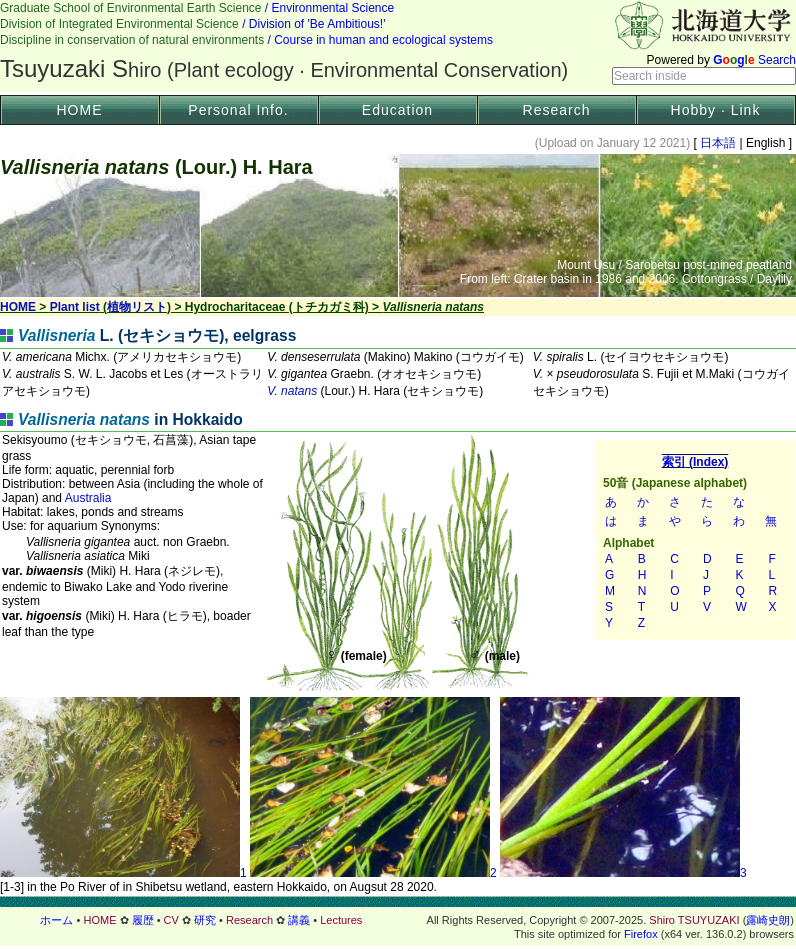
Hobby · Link (716, 110)
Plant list (75, 307)
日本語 (718, 143)
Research (557, 110)
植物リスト (137, 307)
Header (398, 46)
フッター (398, 920)
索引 (695, 540)
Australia (88, 498)
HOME (80, 110)
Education (397, 110)
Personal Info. (238, 110)
